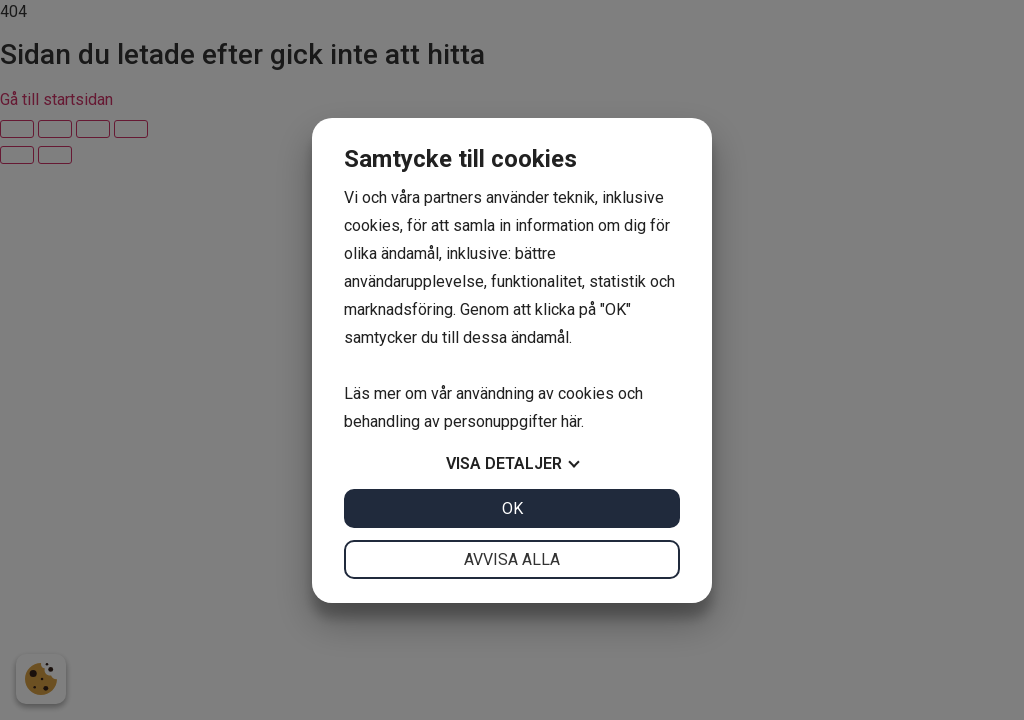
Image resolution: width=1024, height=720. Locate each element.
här (571, 421)
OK (512, 508)
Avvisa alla (512, 559)
